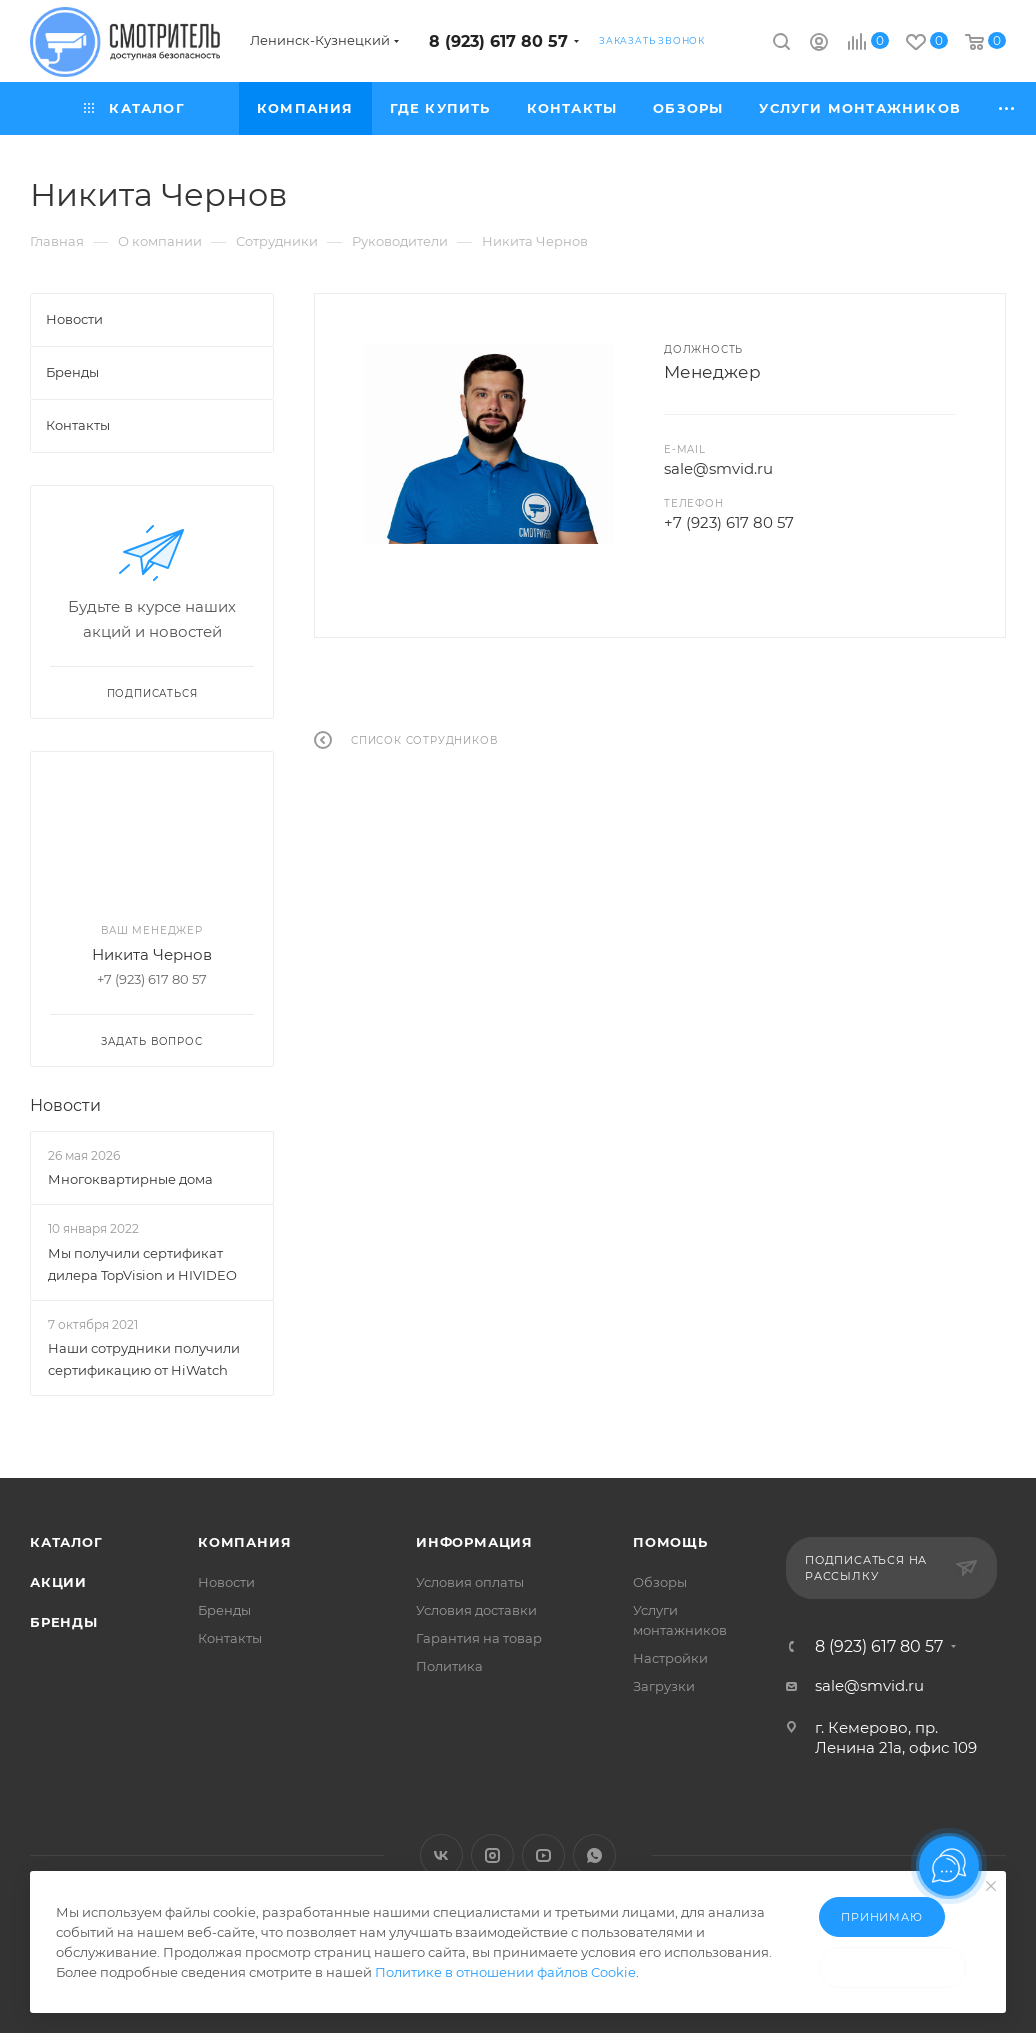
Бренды (64, 1622)
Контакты (230, 1638)
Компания (244, 1542)
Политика (449, 1666)
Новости (65, 1105)
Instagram (492, 1855)
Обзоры (660, 1582)
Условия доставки (476, 1610)
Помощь (670, 1542)
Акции (58, 1582)
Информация (474, 1542)
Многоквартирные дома (130, 1179)
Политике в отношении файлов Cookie (505, 1972)
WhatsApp (594, 1855)
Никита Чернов (152, 954)
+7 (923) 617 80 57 (729, 522)
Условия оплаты (470, 1582)
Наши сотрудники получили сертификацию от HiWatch (144, 1359)
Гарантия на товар (479, 1638)
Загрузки (664, 1686)
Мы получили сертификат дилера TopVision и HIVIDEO (142, 1264)
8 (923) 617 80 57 (498, 41)
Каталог (66, 1542)
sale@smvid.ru (718, 468)
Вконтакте (441, 1855)
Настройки (670, 1658)
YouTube (543, 1855)
